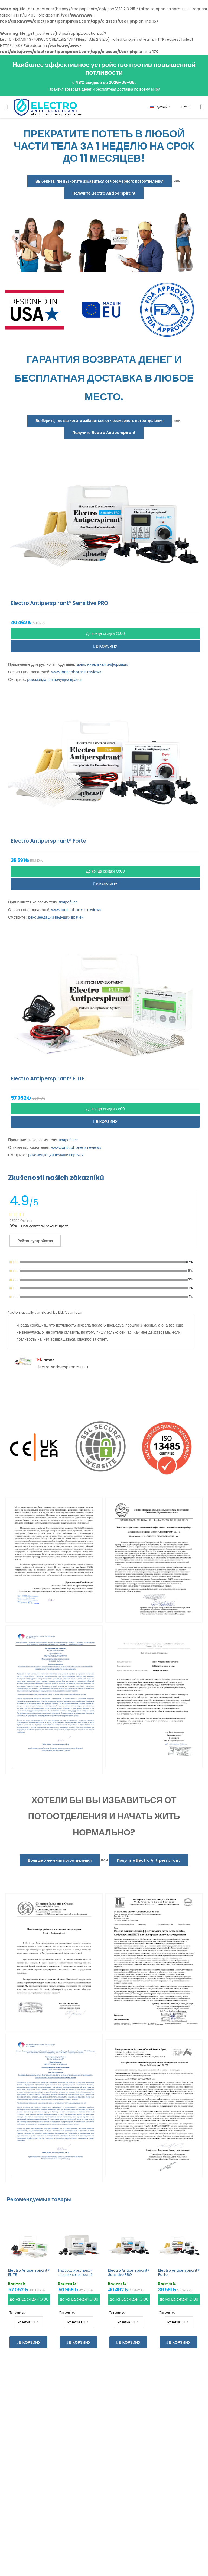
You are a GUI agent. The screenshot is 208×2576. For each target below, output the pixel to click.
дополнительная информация (103, 664)
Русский (159, 107)
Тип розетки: (17, 2313)
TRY (184, 107)
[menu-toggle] (6, 107)
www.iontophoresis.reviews (76, 672)
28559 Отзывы (20, 1220)
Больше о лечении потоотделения (60, 1860)
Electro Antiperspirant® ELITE (29, 2272)
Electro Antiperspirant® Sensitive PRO (129, 2272)
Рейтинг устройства (35, 1240)
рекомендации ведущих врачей (54, 679)
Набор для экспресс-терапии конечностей (75, 2272)
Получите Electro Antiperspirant (103, 193)
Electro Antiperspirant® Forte (179, 2272)
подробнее (68, 902)
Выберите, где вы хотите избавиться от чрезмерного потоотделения (99, 181)
